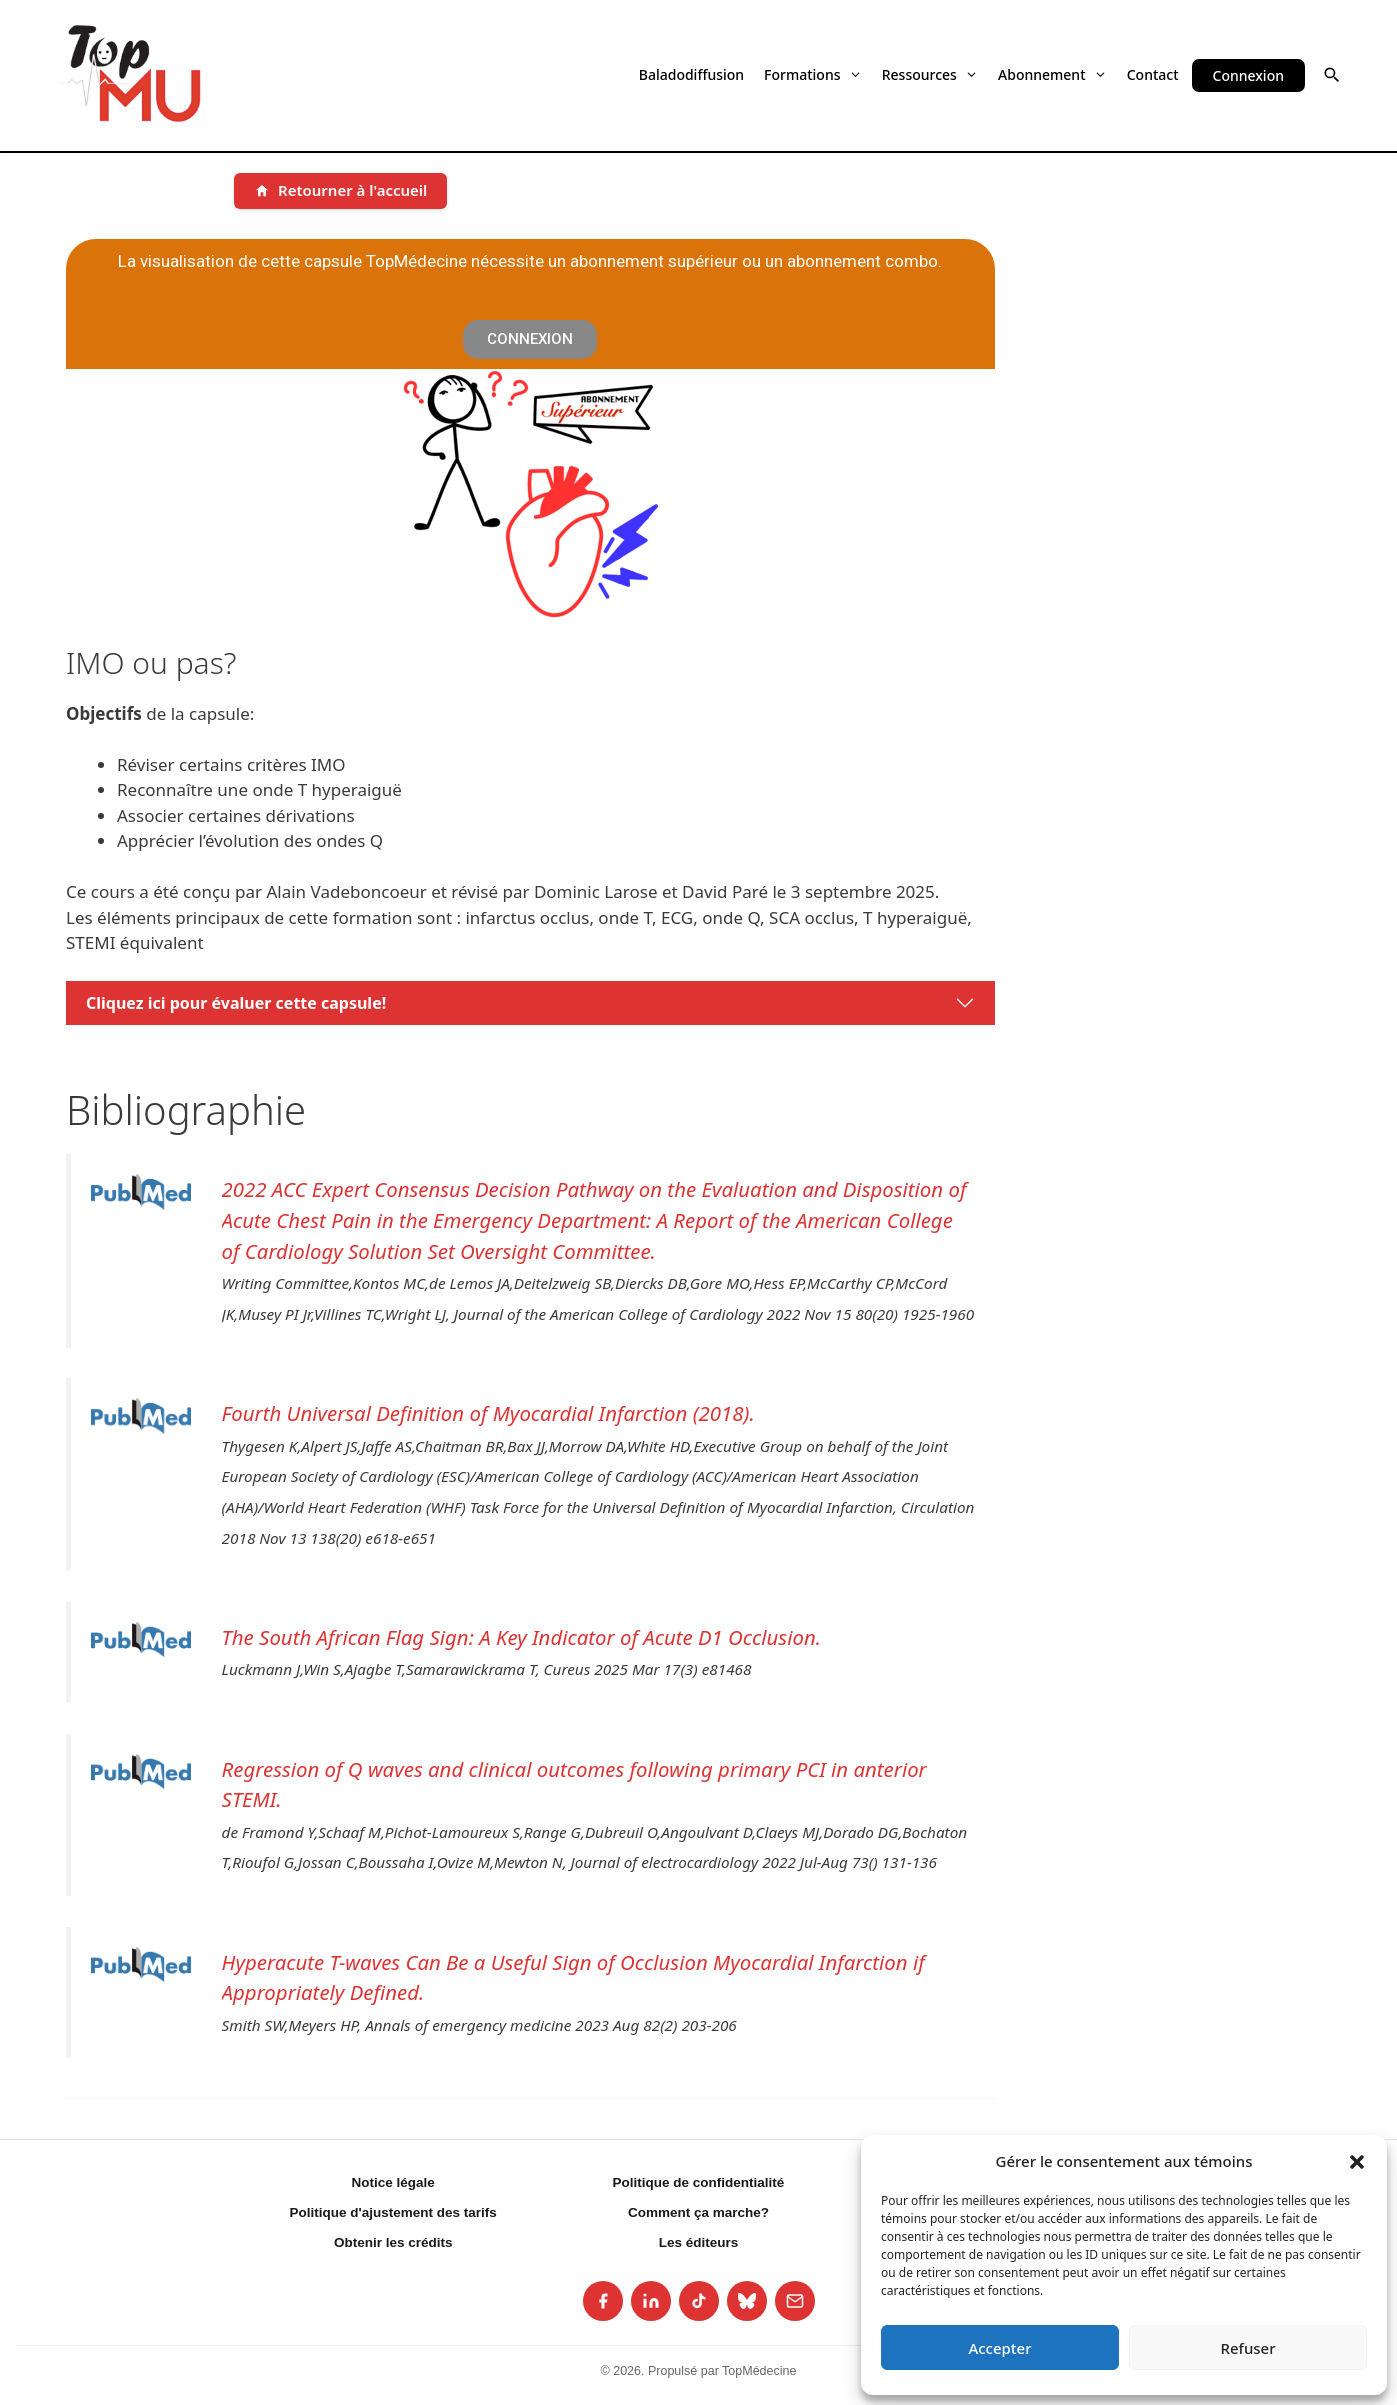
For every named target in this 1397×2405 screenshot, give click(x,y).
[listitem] (603, 2301)
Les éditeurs (699, 2242)
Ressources (930, 74)
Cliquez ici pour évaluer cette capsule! (236, 1003)
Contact (1153, 74)
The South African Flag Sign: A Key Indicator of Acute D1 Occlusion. (521, 1637)
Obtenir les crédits (393, 2242)
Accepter (999, 2348)
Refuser (1247, 2348)
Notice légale (393, 2182)
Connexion (1248, 75)
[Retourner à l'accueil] (340, 191)
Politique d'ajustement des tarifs (393, 2212)
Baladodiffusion (691, 74)
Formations (813, 74)
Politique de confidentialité (699, 2182)
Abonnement (1052, 74)
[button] (1357, 2161)
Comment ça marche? (698, 2212)
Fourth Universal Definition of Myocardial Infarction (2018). (488, 1413)
